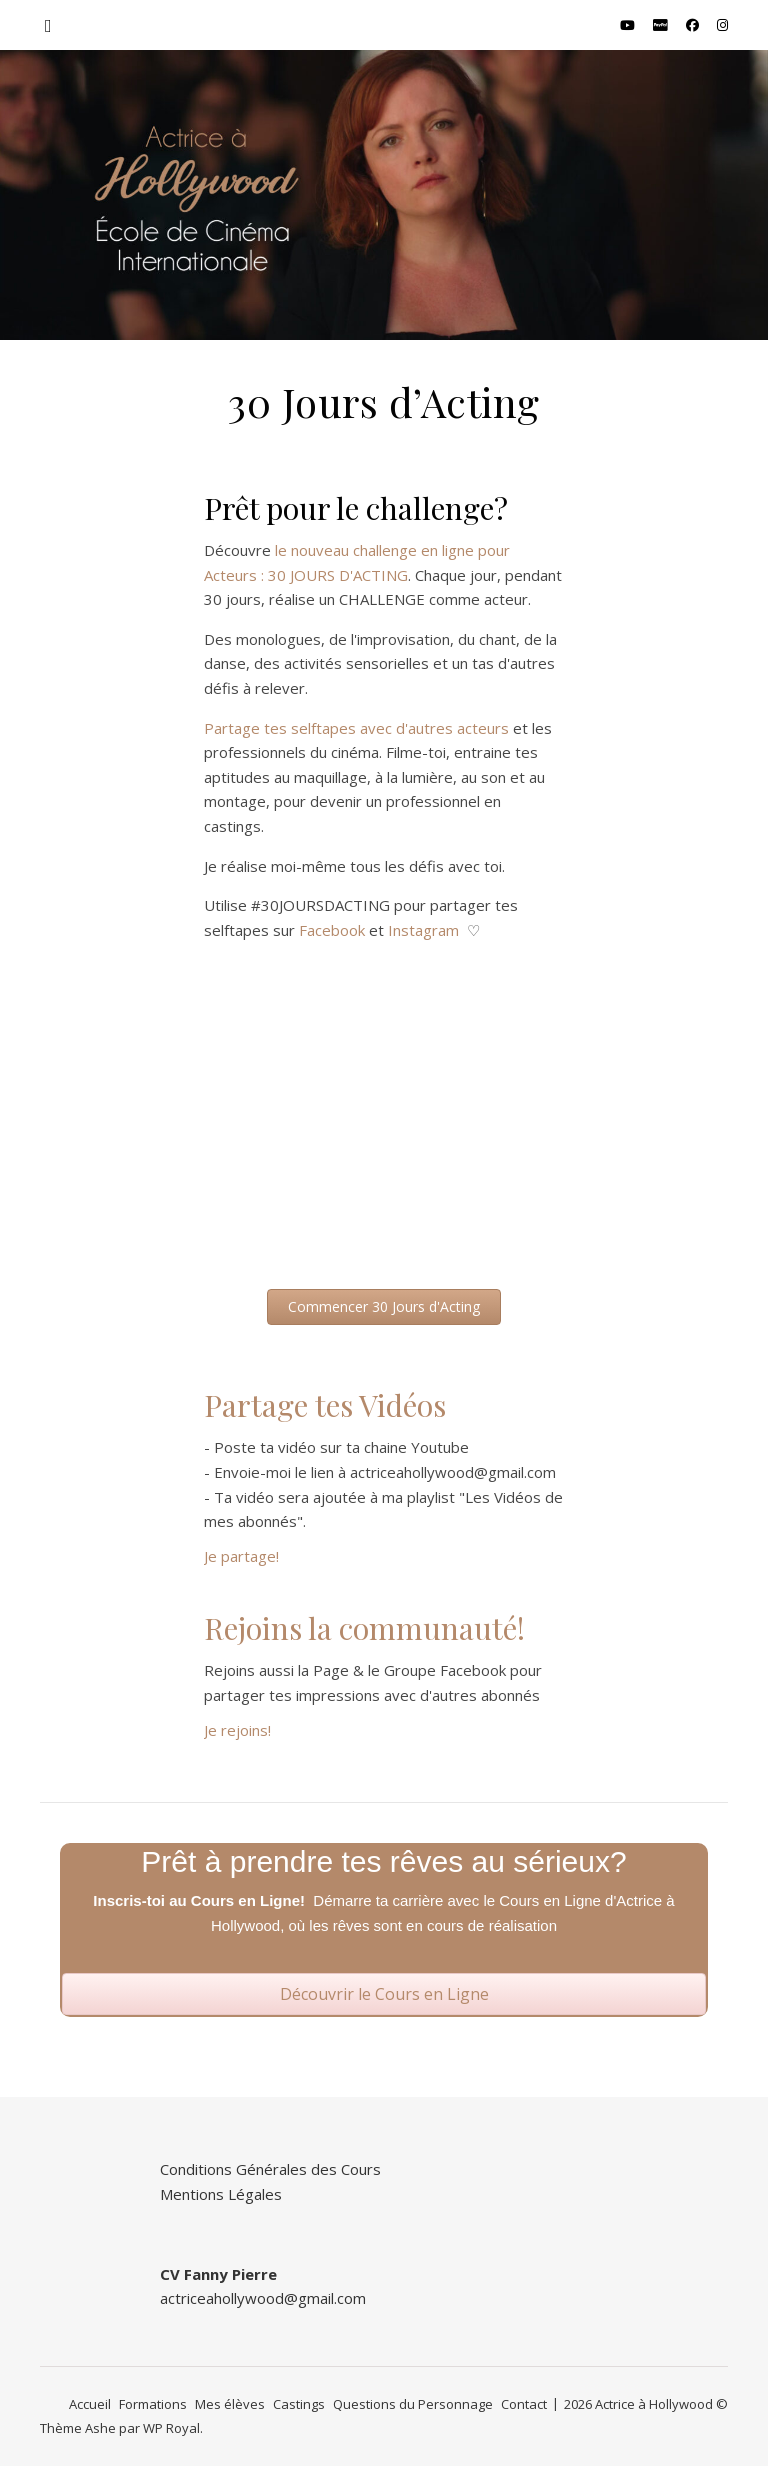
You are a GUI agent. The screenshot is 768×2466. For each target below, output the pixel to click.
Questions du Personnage (413, 2404)
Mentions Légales (221, 2194)
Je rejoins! (237, 1730)
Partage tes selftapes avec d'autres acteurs (356, 728)
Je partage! (241, 1556)
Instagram (423, 930)
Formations (153, 2404)
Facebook (332, 930)
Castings (299, 2404)
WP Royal (171, 2428)
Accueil (90, 2404)
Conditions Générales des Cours (270, 2169)
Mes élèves (230, 2404)
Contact (524, 2404)
